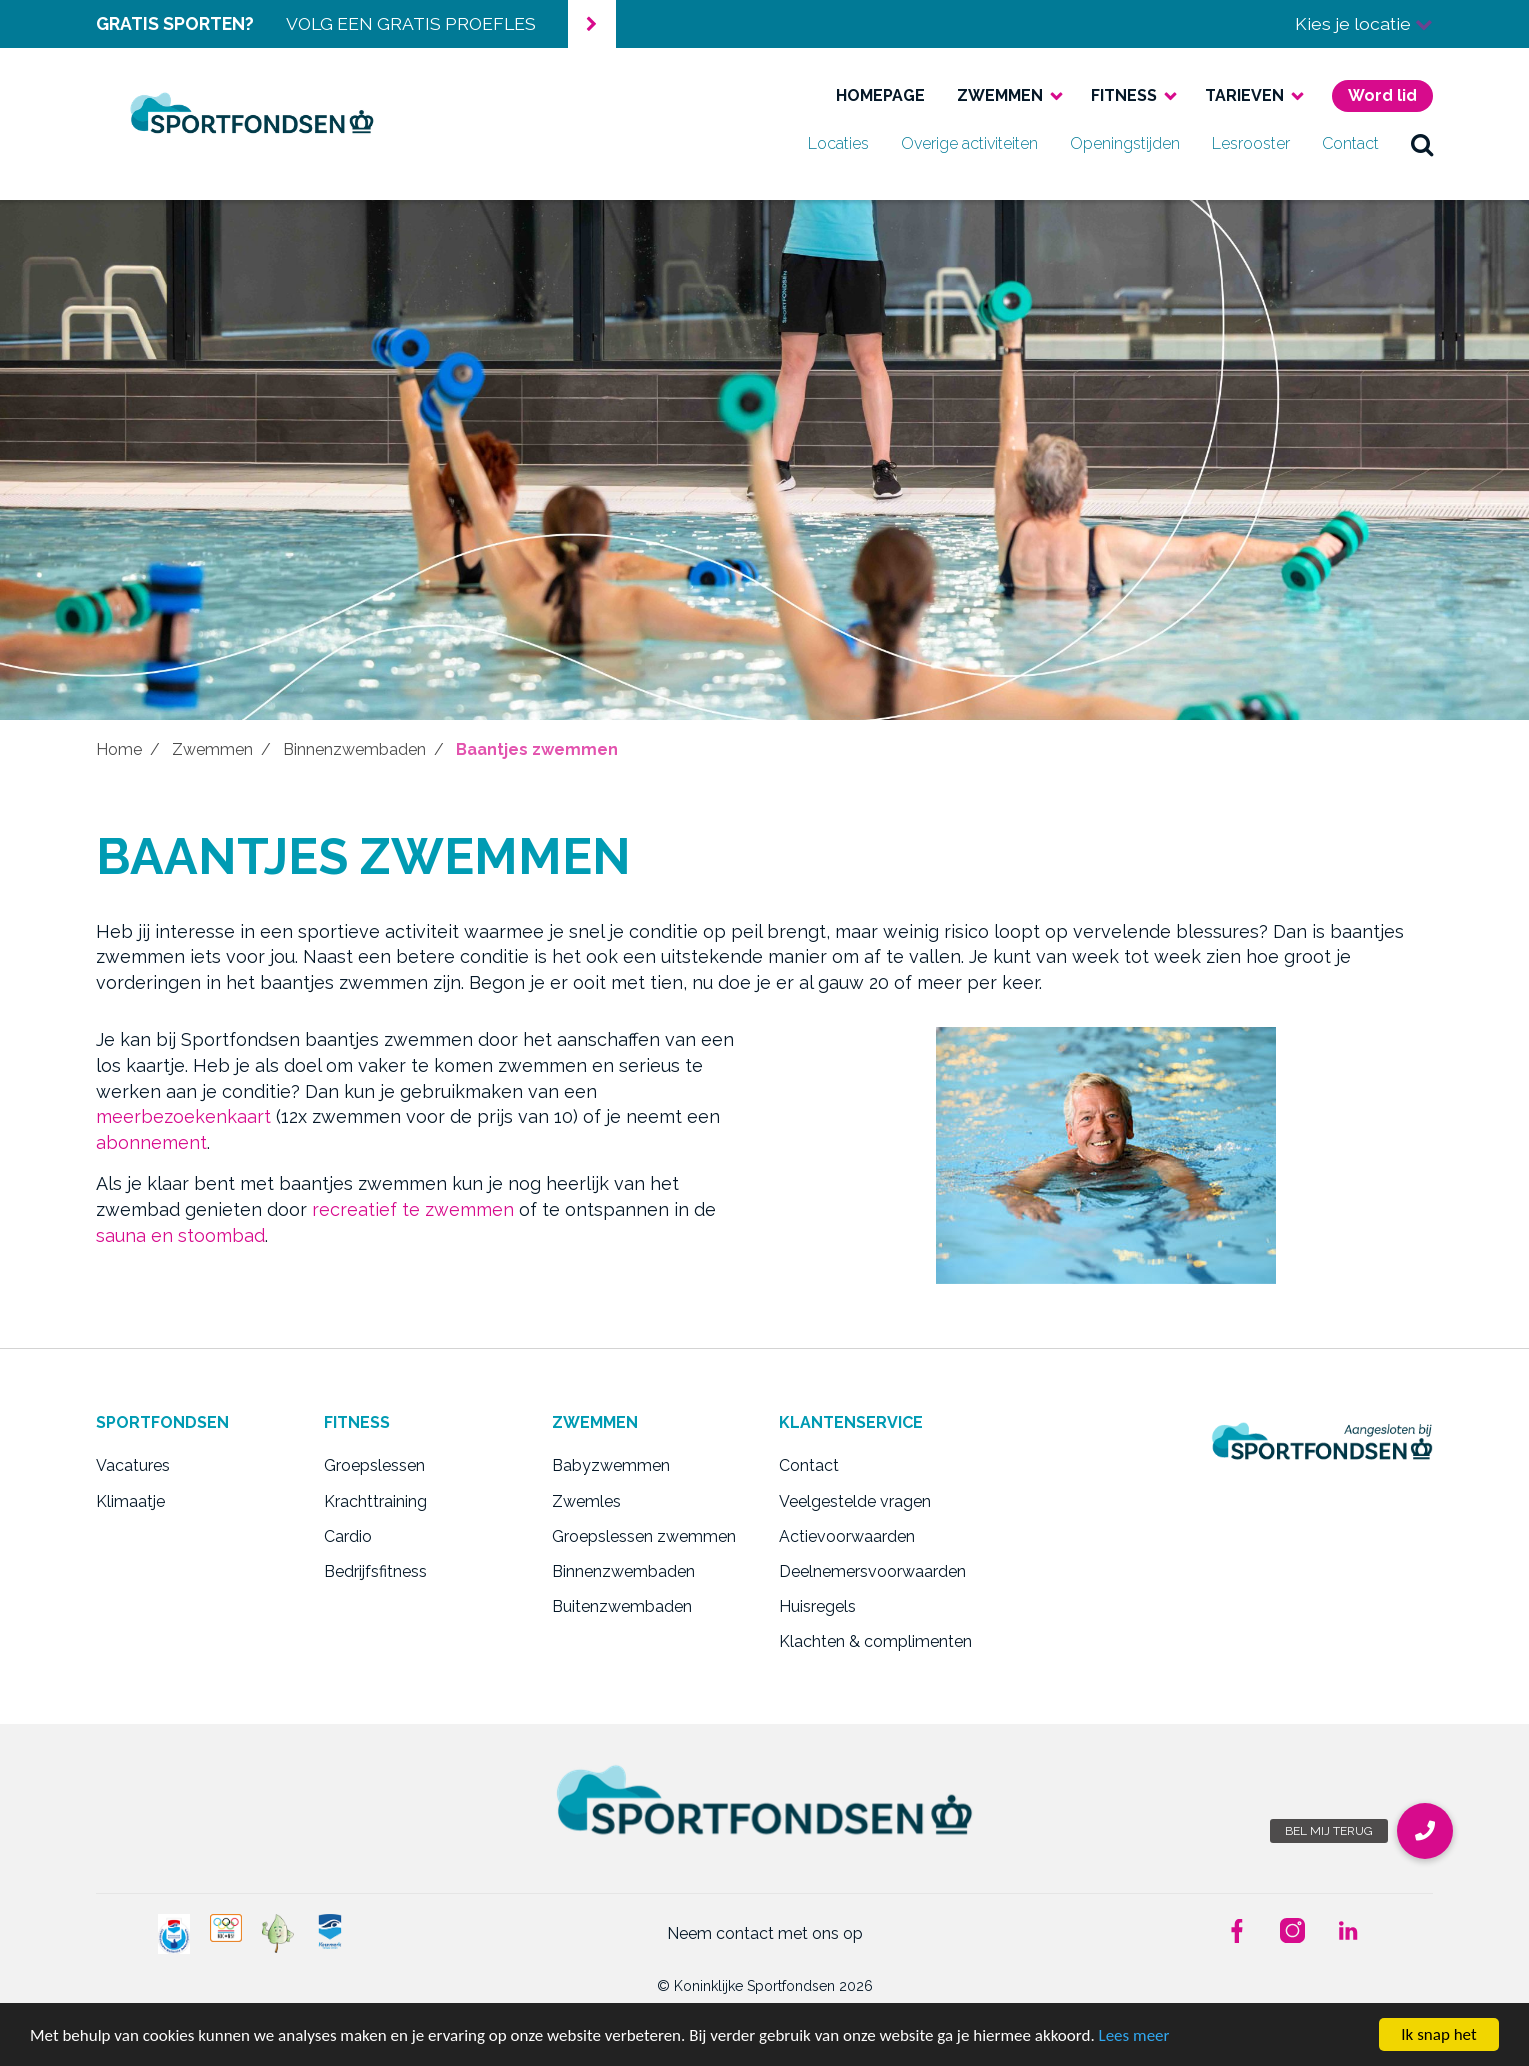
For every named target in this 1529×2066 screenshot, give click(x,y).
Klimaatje (130, 1501)
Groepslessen (374, 1465)
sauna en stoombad (180, 1235)
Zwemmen (1000, 95)
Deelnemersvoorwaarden (872, 1571)
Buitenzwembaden (622, 1606)
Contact (1350, 143)
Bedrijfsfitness (375, 1571)
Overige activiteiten (969, 143)
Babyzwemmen (611, 1465)
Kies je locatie (1364, 23)
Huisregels (817, 1606)
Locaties (838, 143)
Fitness (1124, 95)
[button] (1425, 1831)
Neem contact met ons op (765, 1933)
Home (119, 749)
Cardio (348, 1536)
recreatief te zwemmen (413, 1209)
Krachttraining (375, 1501)
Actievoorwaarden (847, 1536)
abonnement (151, 1142)
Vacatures (133, 1465)
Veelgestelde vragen (855, 1501)
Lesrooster (1251, 143)
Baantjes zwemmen (537, 749)
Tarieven (1244, 95)
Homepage (880, 95)
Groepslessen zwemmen (644, 1536)
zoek (1422, 144)
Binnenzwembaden (354, 749)
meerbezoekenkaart (183, 1116)
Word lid (1382, 95)
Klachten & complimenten (875, 1641)
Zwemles (586, 1501)
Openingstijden (1125, 143)
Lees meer (1134, 2035)
